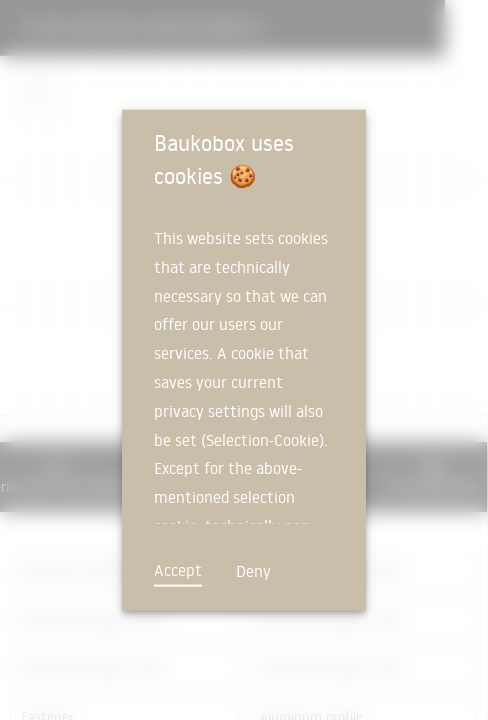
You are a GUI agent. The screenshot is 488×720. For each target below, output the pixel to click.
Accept (178, 570)
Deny (253, 571)
